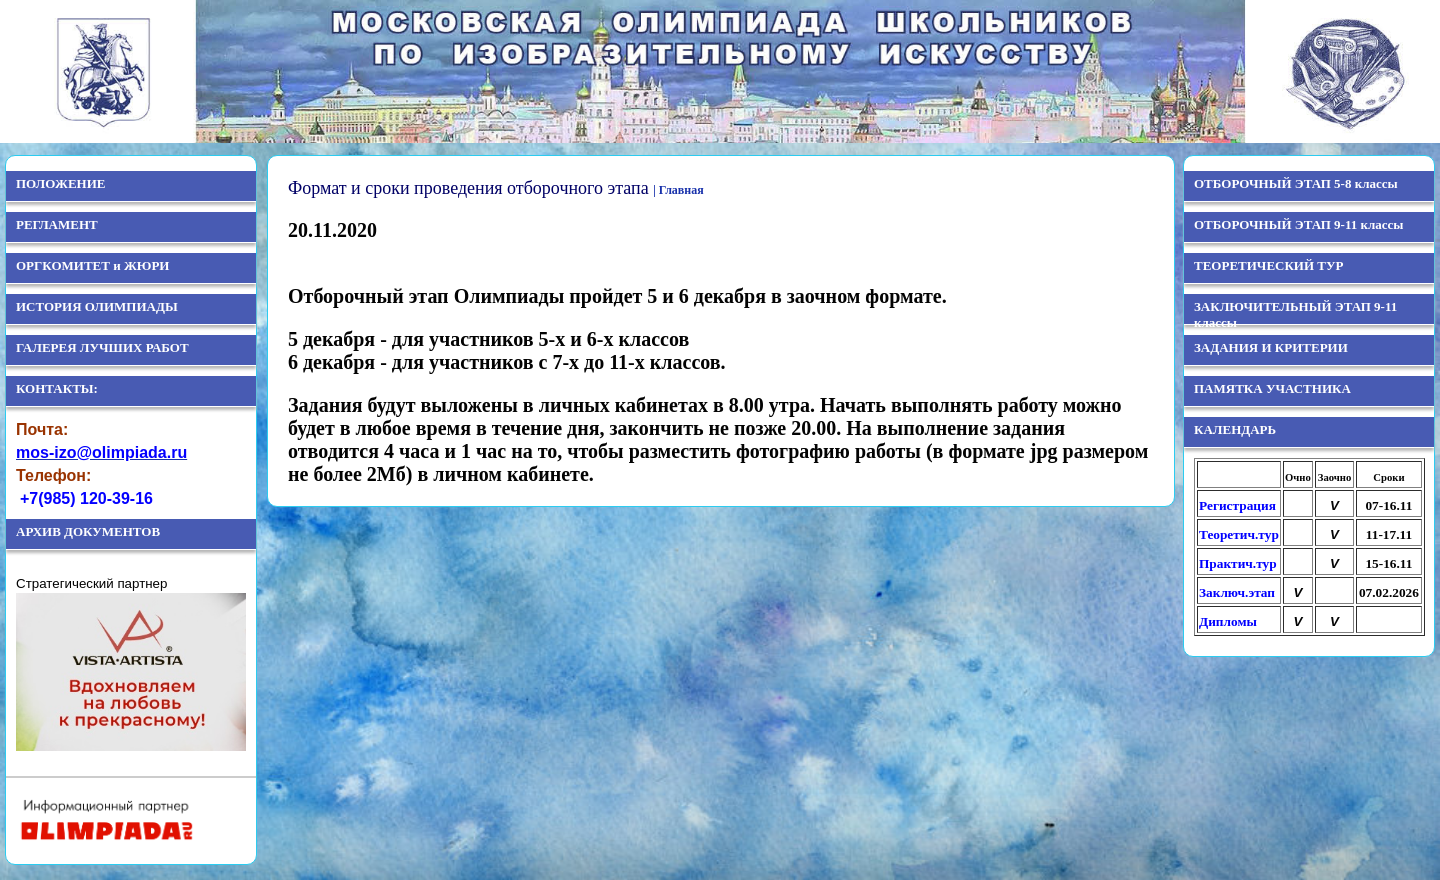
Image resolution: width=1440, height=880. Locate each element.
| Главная (678, 190)
